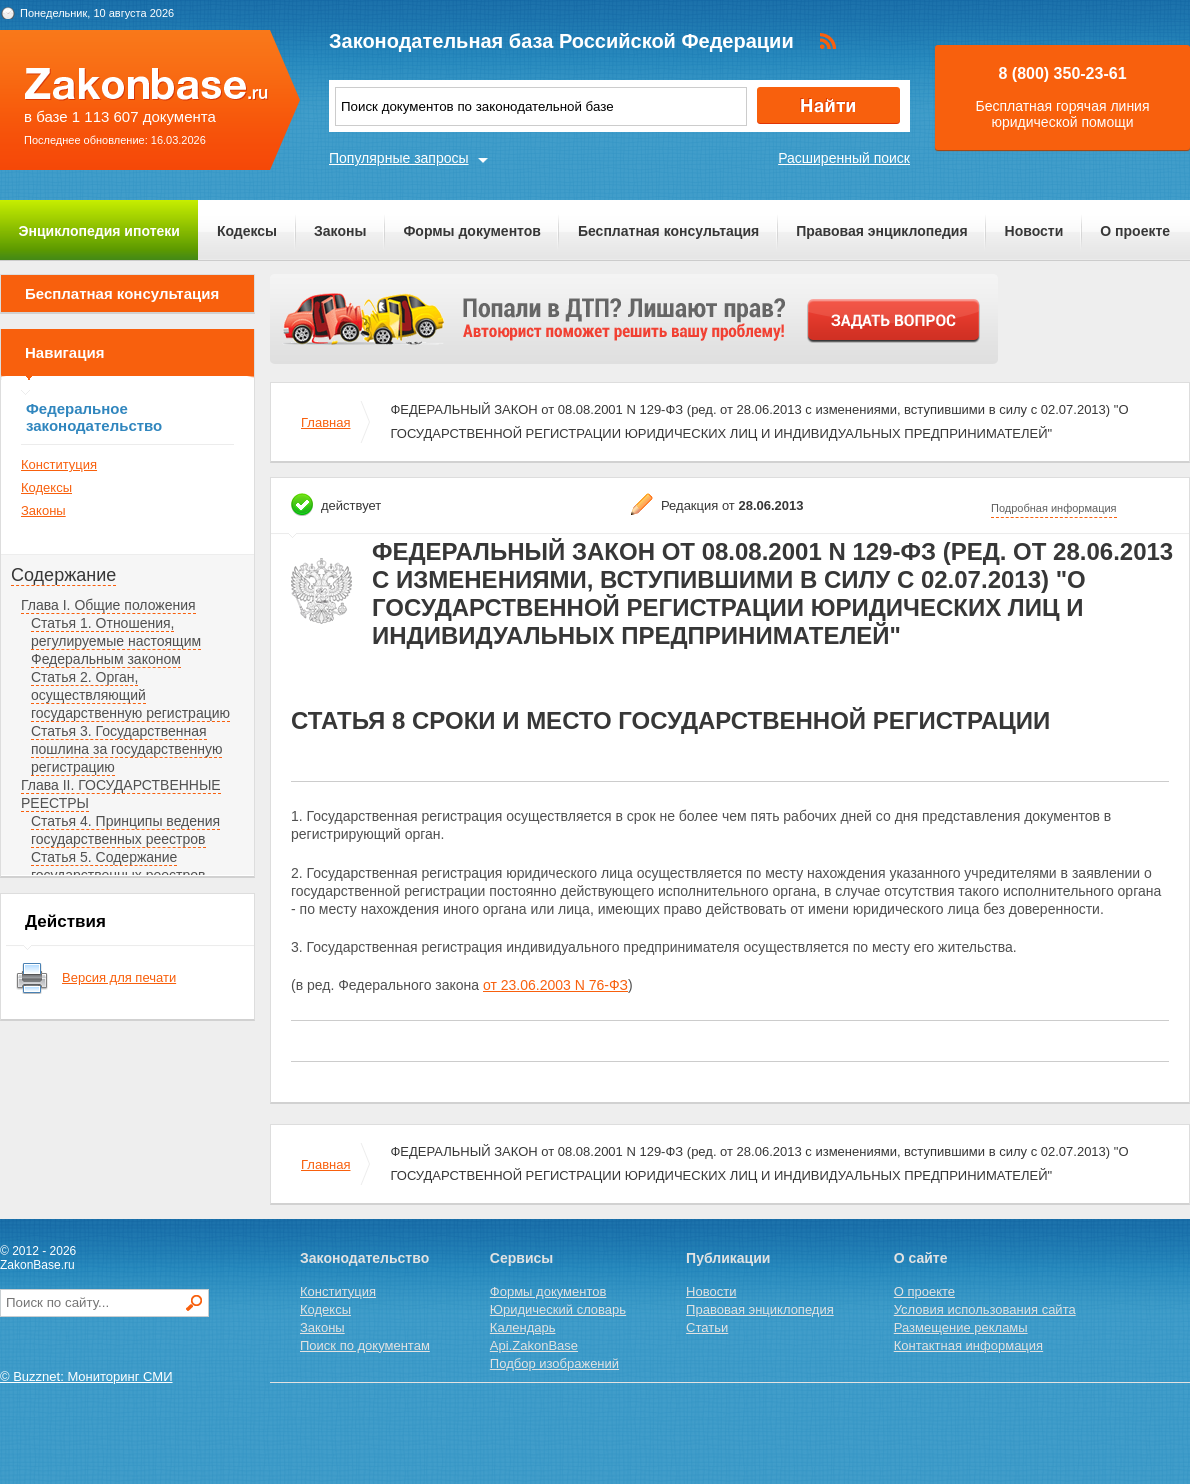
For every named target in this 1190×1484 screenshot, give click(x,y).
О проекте (1135, 231)
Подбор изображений (554, 1363)
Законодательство (364, 1258)
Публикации (728, 1258)
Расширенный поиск (844, 158)
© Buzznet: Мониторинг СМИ (86, 1376)
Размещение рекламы (961, 1327)
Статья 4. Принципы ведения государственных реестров (125, 830)
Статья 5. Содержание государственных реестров (118, 866)
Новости (1034, 231)
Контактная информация (968, 1345)
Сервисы (521, 1258)
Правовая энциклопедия (881, 231)
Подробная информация (1054, 508)
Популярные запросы (399, 158)
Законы (340, 231)
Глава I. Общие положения (108, 605)
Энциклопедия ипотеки (99, 231)
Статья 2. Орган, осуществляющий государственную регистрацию (130, 695)
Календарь (523, 1327)
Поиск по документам (365, 1345)
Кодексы (247, 231)
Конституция (59, 464)
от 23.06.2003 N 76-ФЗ (555, 985)
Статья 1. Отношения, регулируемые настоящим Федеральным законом (116, 641)
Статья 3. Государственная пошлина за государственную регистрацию (126, 749)
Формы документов (472, 231)
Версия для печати (119, 977)
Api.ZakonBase (534, 1345)
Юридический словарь (558, 1309)
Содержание (63, 575)
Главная (325, 422)
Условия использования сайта (985, 1309)
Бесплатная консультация (668, 231)
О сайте (921, 1258)
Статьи (707, 1327)
